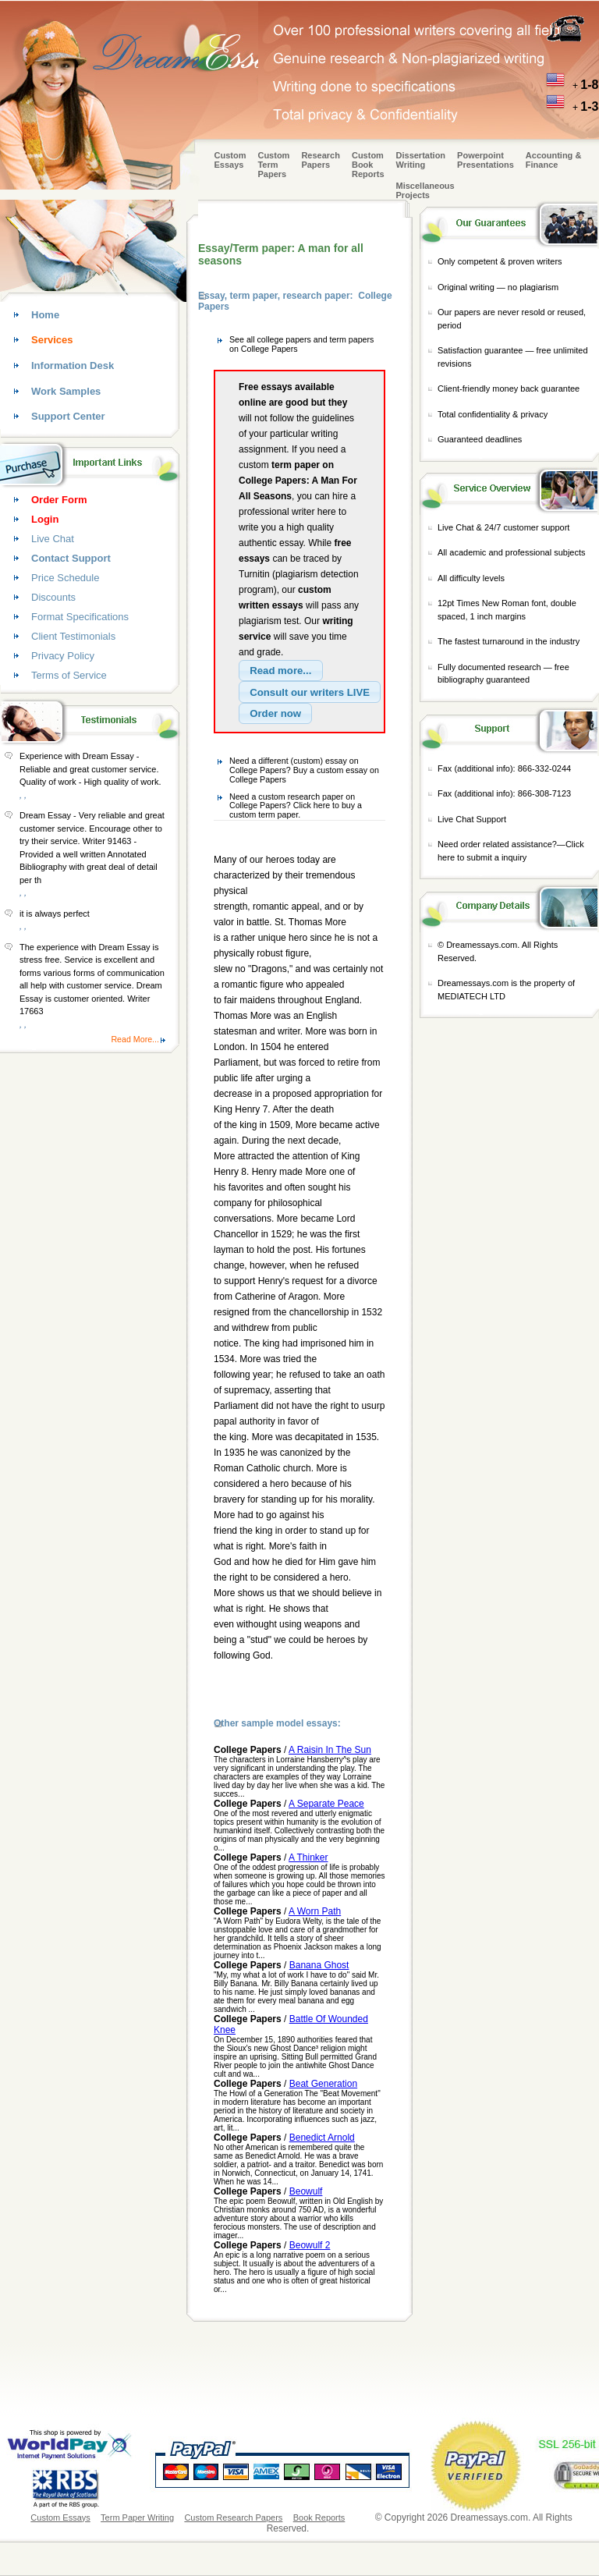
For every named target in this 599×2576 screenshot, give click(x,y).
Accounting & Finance (554, 160)
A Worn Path (315, 1911)
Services (52, 340)
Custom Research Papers (233, 2517)
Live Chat (52, 539)
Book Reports (319, 2517)
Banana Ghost (319, 1965)
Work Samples (66, 391)
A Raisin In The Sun (330, 1749)
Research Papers (320, 160)
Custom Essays (230, 160)
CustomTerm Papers (273, 165)
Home (45, 315)
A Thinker (308, 1857)
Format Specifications (80, 617)
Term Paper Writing (137, 2517)
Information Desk (72, 365)
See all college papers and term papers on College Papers (301, 344)
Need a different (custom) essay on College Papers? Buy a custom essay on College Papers (304, 769)
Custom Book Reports (368, 165)
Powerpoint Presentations (485, 160)
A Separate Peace (326, 1803)
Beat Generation (323, 2083)
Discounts (53, 597)
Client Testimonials (73, 636)
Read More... (135, 1039)
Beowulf (306, 2191)
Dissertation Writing (421, 160)
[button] (281, 671)
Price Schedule (65, 578)
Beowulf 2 (310, 2245)
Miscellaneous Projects (425, 190)
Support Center (68, 416)
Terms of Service (69, 675)
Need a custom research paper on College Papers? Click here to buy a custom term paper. (295, 805)
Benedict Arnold (322, 2137)
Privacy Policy (62, 656)
